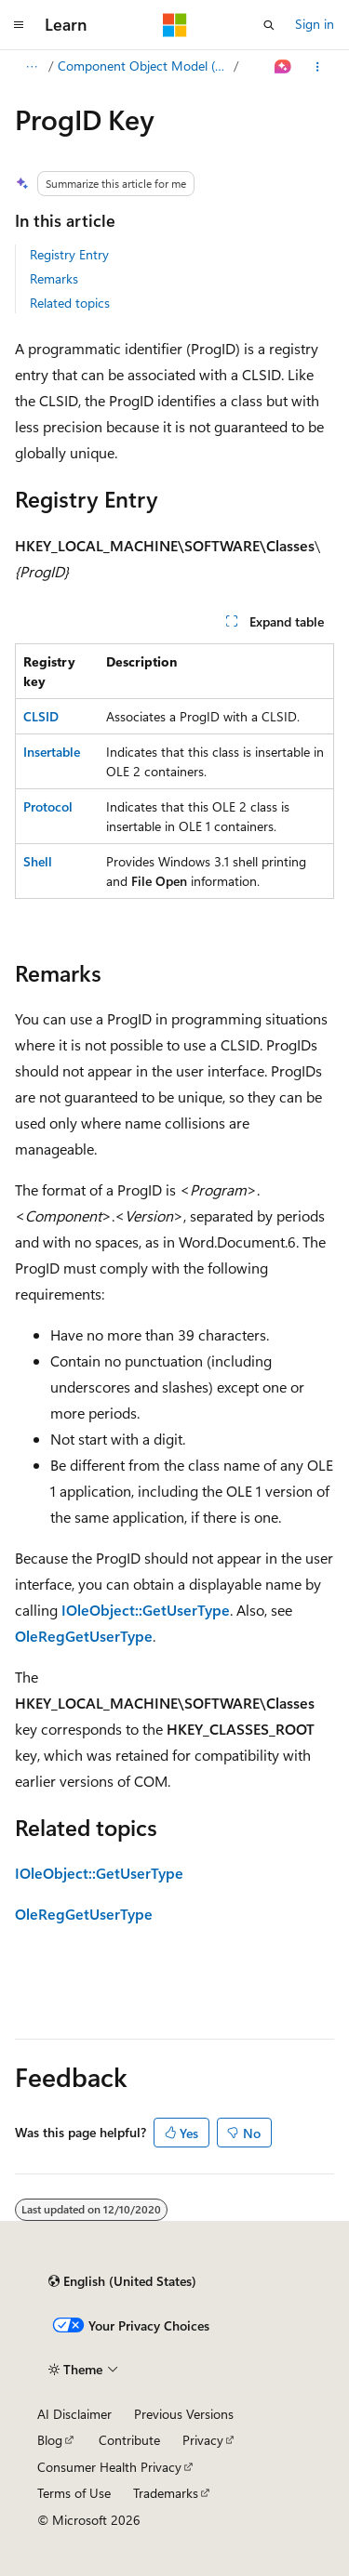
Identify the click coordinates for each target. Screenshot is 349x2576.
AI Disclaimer (74, 2414)
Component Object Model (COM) (144, 65)
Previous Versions (184, 2414)
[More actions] (318, 67)
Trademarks (165, 2493)
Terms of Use (74, 2493)
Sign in (314, 24)
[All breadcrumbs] (31, 67)
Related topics (70, 302)
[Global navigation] (18, 25)
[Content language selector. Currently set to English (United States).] (122, 2281)
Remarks (54, 278)
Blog (49, 2440)
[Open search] (269, 25)
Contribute (129, 2440)
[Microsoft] (175, 25)
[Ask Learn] (283, 67)
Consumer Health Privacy (109, 2467)
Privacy (202, 2440)
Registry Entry (69, 254)
